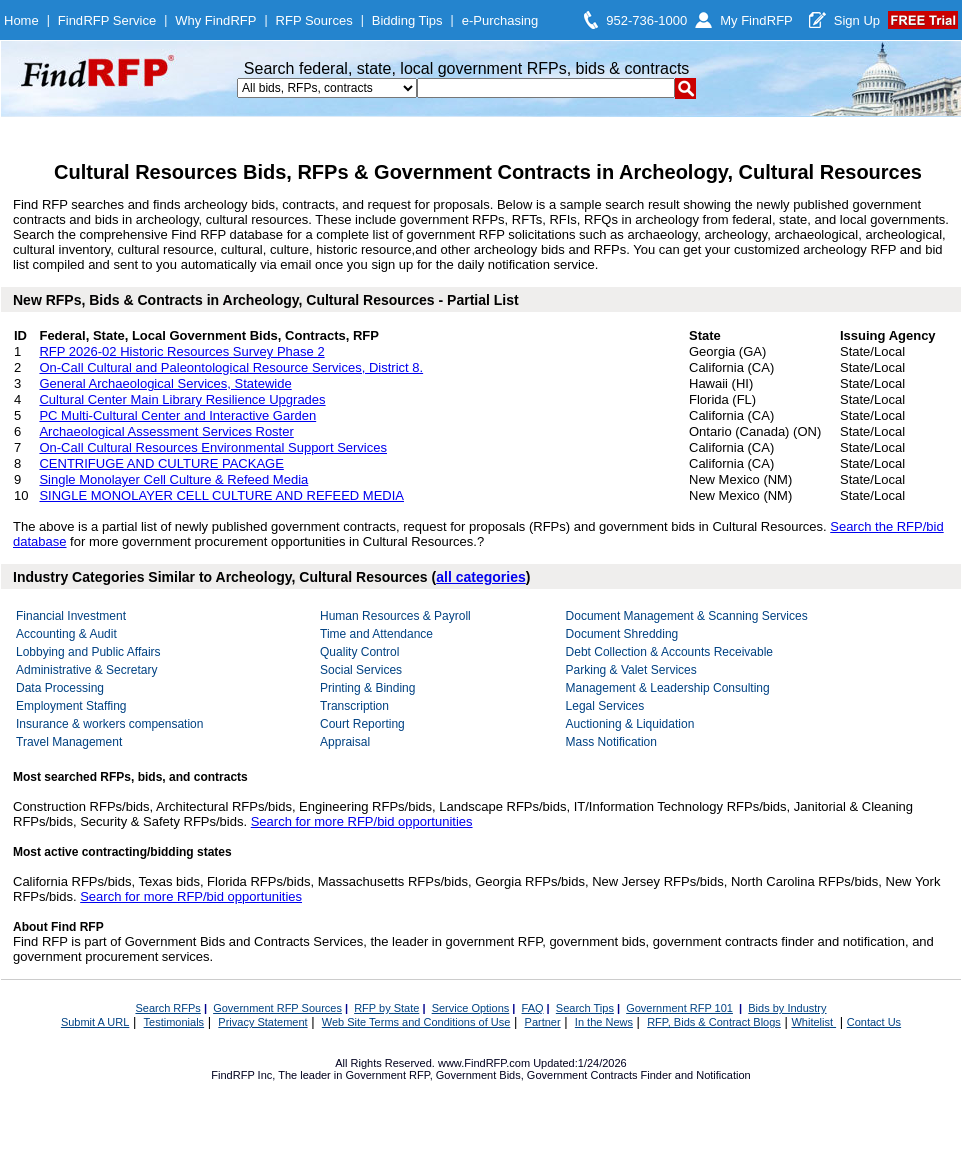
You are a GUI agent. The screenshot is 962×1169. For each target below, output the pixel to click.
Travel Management (69, 742)
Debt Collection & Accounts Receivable (669, 652)
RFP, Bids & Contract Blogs (714, 1022)
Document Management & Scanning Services (687, 616)
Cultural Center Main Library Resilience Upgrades (182, 399)
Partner (543, 1022)
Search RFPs (167, 1008)
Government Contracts (582, 1075)
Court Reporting (362, 724)
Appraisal (345, 742)
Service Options (471, 1008)
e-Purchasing (500, 20)
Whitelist (813, 1022)
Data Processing (60, 688)
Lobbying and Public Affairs (88, 652)
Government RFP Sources (277, 1008)
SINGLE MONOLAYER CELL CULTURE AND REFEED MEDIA (221, 495)
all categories (481, 577)
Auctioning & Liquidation (630, 724)
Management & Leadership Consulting (668, 688)
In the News (604, 1022)
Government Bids (478, 1075)
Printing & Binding (367, 688)
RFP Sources (314, 20)
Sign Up (857, 20)
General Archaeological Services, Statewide (165, 383)
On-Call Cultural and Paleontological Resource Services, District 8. (231, 367)
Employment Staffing (71, 706)
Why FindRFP (215, 20)
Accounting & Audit (66, 634)
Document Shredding (622, 634)
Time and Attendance (376, 634)
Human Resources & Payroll (395, 616)
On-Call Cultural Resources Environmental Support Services (213, 447)
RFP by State (386, 1008)
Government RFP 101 (679, 1008)
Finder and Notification (696, 1075)
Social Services (361, 670)
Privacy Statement (262, 1022)
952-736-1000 (646, 20)
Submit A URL (95, 1022)
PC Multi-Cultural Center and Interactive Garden (177, 415)
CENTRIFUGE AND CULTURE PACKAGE (161, 463)
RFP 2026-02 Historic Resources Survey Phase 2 (181, 351)
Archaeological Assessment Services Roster (166, 431)
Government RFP (387, 1075)
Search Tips (585, 1008)
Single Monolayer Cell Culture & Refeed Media (173, 479)
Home (21, 20)
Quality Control (359, 652)
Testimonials (174, 1022)
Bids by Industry (787, 1008)
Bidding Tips (407, 20)
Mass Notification (611, 742)
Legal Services (605, 706)
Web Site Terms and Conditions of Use (416, 1022)
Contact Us (874, 1022)
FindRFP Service (107, 20)
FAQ (533, 1008)
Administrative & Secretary (86, 670)
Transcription (354, 706)
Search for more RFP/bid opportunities (362, 821)
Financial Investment (71, 616)
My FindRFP (756, 20)
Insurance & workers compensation (109, 724)
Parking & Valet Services (631, 670)
